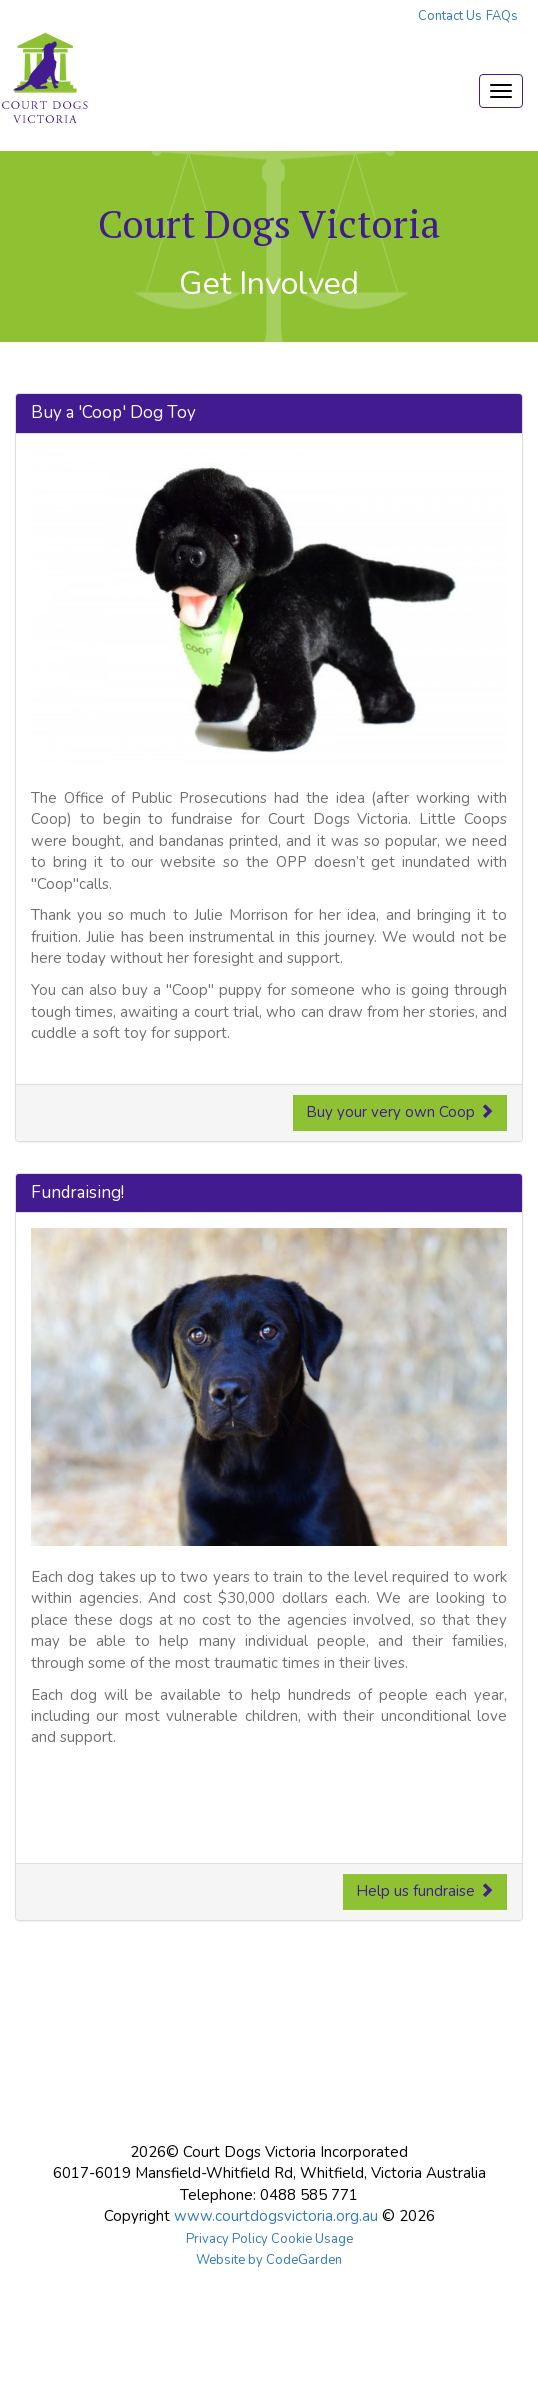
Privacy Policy (227, 2239)
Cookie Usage (312, 2239)
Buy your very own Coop (400, 1112)
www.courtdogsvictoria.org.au (276, 2216)
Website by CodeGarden (269, 2260)
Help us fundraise (425, 1891)
